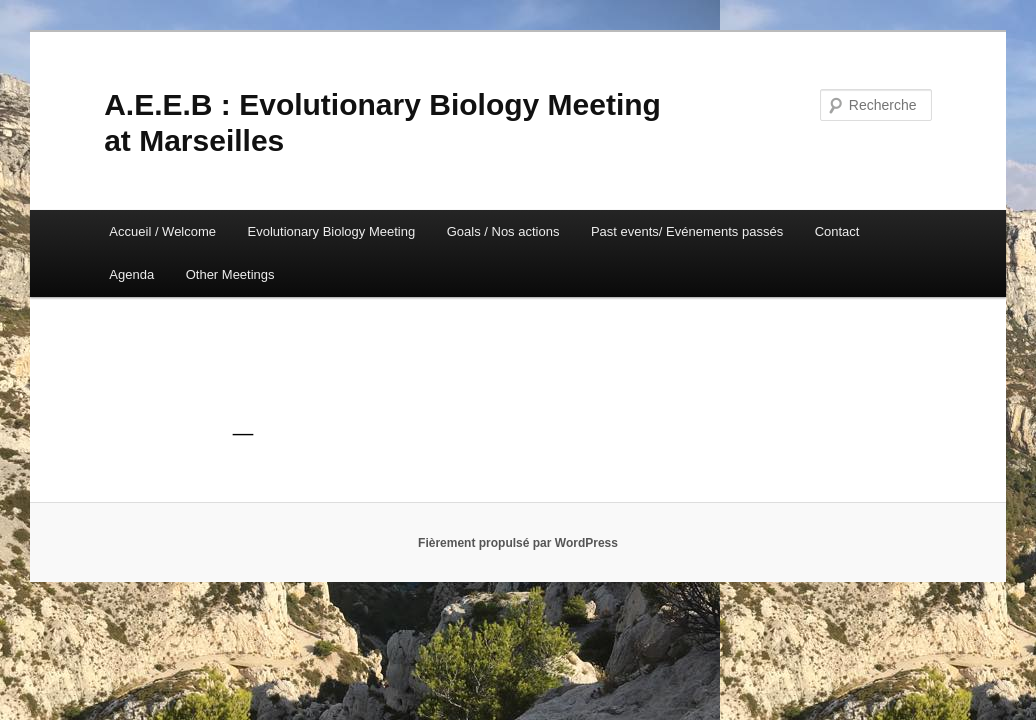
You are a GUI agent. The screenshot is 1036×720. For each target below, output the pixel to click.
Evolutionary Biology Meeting (332, 231)
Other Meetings (230, 274)
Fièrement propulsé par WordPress (518, 543)
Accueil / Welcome (162, 231)
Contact (837, 231)
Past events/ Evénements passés (687, 231)
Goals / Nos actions (503, 231)
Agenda (131, 274)
